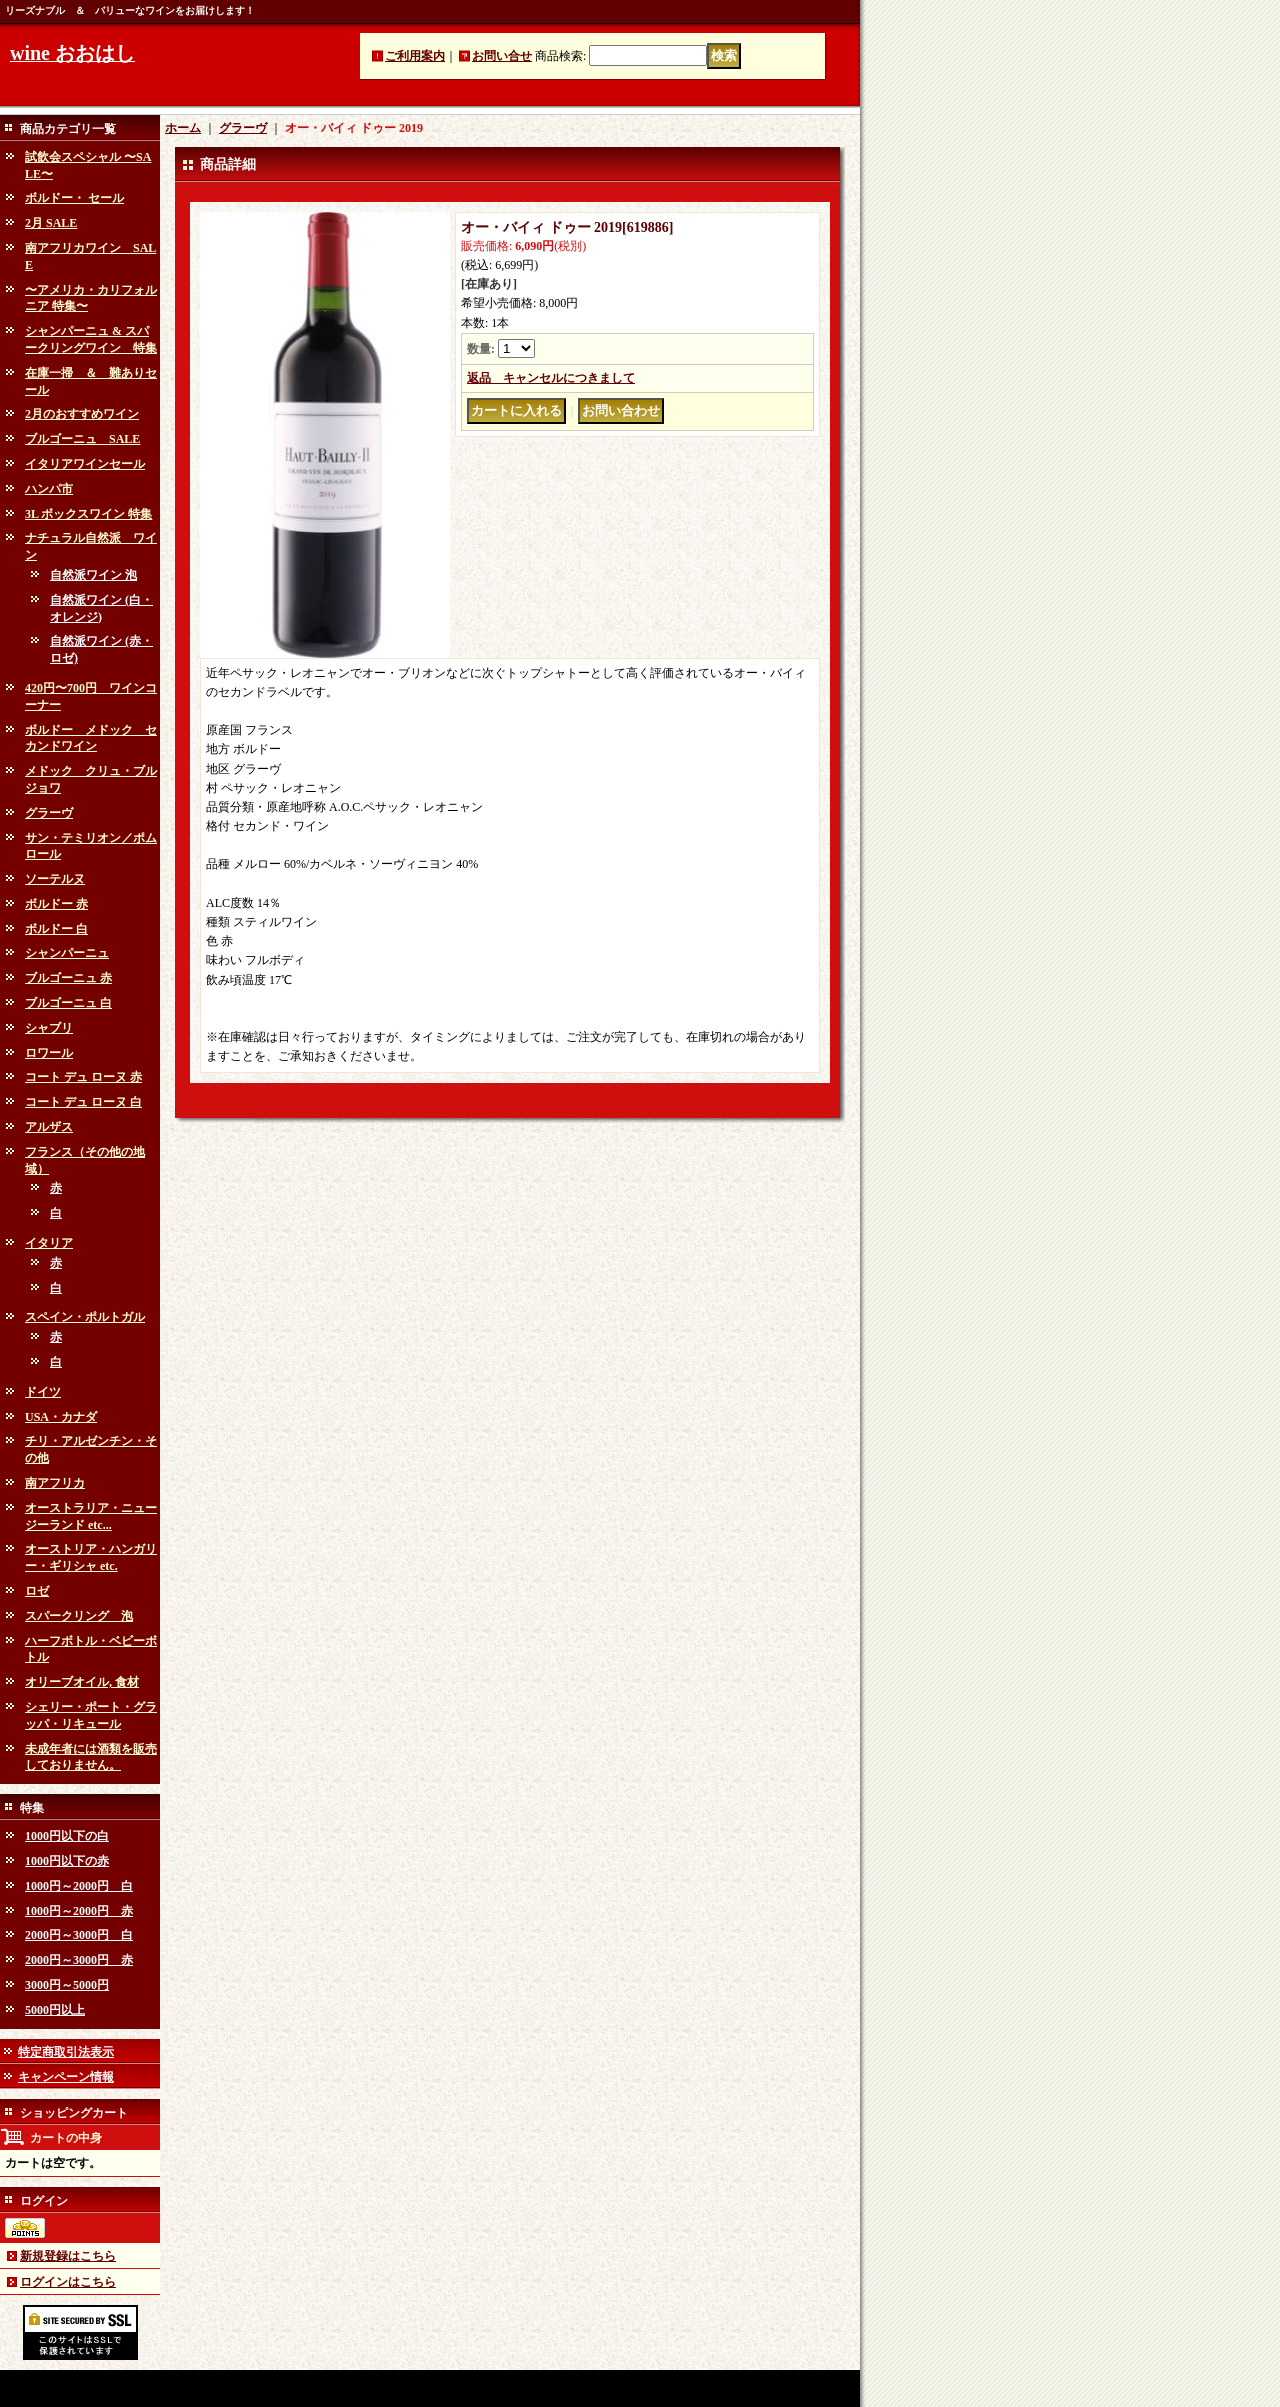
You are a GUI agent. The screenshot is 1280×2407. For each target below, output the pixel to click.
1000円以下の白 (67, 1836)
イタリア (49, 1243)
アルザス (49, 1127)
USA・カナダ (61, 1417)
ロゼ (37, 1591)
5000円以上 (55, 2010)
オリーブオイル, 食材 (82, 1682)
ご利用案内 (415, 56)
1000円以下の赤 (67, 1861)
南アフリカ (55, 1483)
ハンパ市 (49, 489)
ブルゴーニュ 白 (68, 1003)
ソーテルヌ (55, 879)
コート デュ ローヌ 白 (83, 1102)
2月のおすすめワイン (82, 414)
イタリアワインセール (85, 464)
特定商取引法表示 (66, 2052)
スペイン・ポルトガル (85, 1317)
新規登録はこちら (68, 2256)
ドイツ (43, 1392)
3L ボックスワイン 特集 (88, 514)
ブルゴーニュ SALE (82, 439)
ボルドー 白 (56, 929)
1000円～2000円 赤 (79, 1911)
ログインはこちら (68, 2282)
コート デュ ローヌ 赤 (83, 1077)
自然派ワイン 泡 (93, 575)
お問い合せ (502, 56)
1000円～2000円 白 (79, 1886)
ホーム (183, 128)
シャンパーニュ (67, 953)
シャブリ (49, 1028)
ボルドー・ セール (74, 198)
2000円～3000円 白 (79, 1935)
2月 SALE (51, 223)
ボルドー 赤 (56, 904)
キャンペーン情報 (66, 2077)
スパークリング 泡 (79, 1616)
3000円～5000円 (67, 1985)
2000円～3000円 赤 (79, 1960)
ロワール (49, 1053)
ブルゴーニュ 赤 (68, 978)
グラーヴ (49, 813)
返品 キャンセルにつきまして (551, 378)
